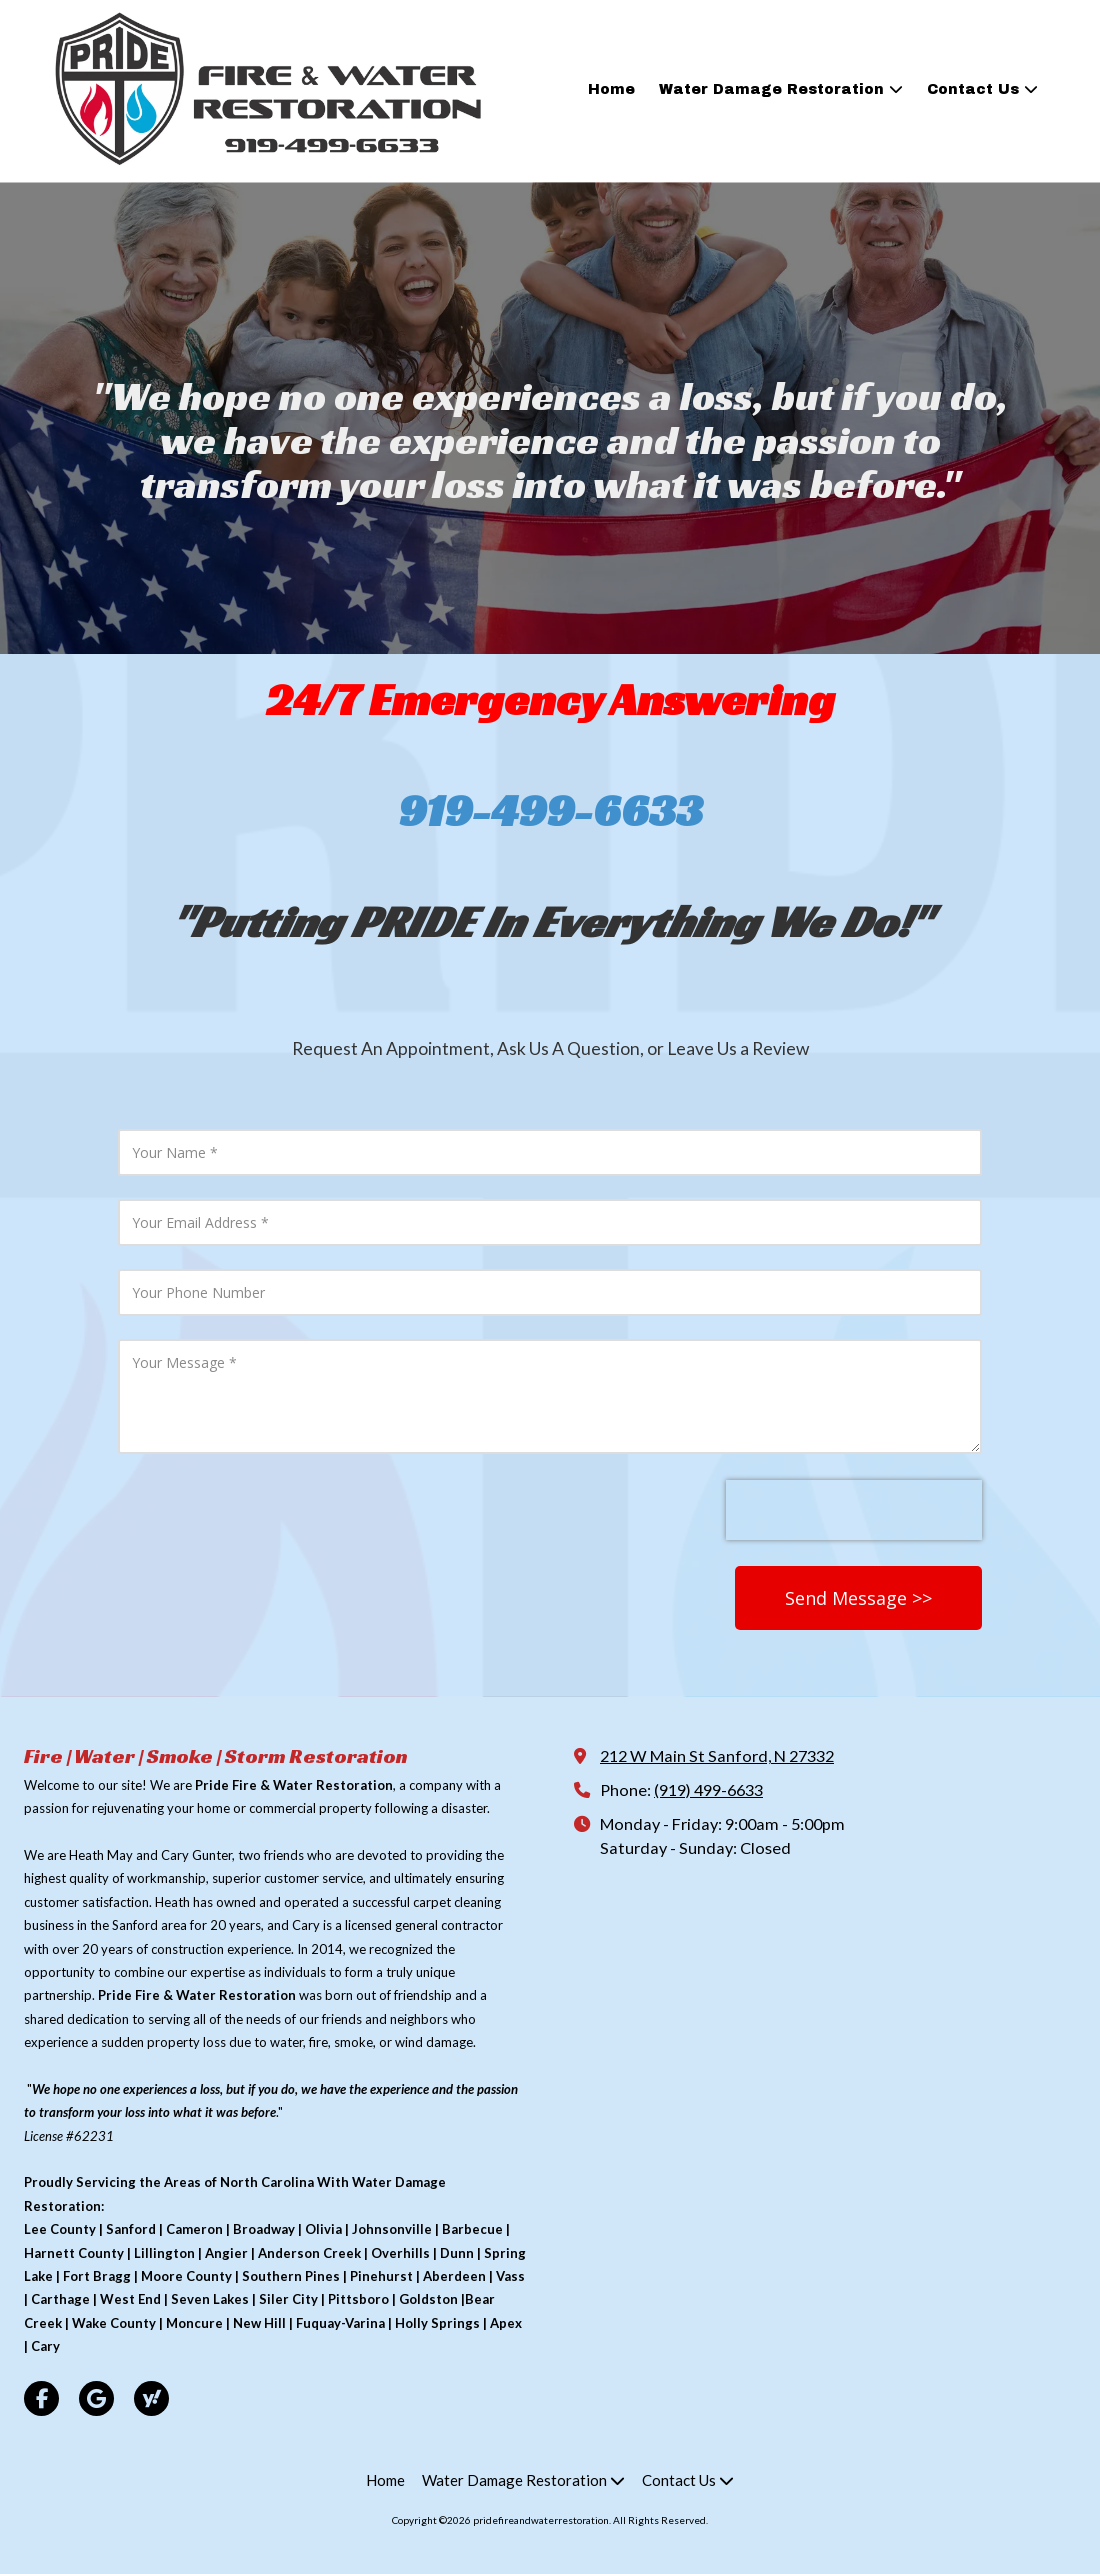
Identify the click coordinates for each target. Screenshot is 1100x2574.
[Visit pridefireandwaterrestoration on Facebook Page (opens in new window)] (41, 2398)
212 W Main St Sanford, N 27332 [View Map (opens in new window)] (717, 1755)
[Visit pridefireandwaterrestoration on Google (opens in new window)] (96, 2398)
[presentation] (854, 1510)
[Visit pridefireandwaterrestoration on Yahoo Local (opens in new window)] (151, 2398)
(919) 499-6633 (708, 1789)
